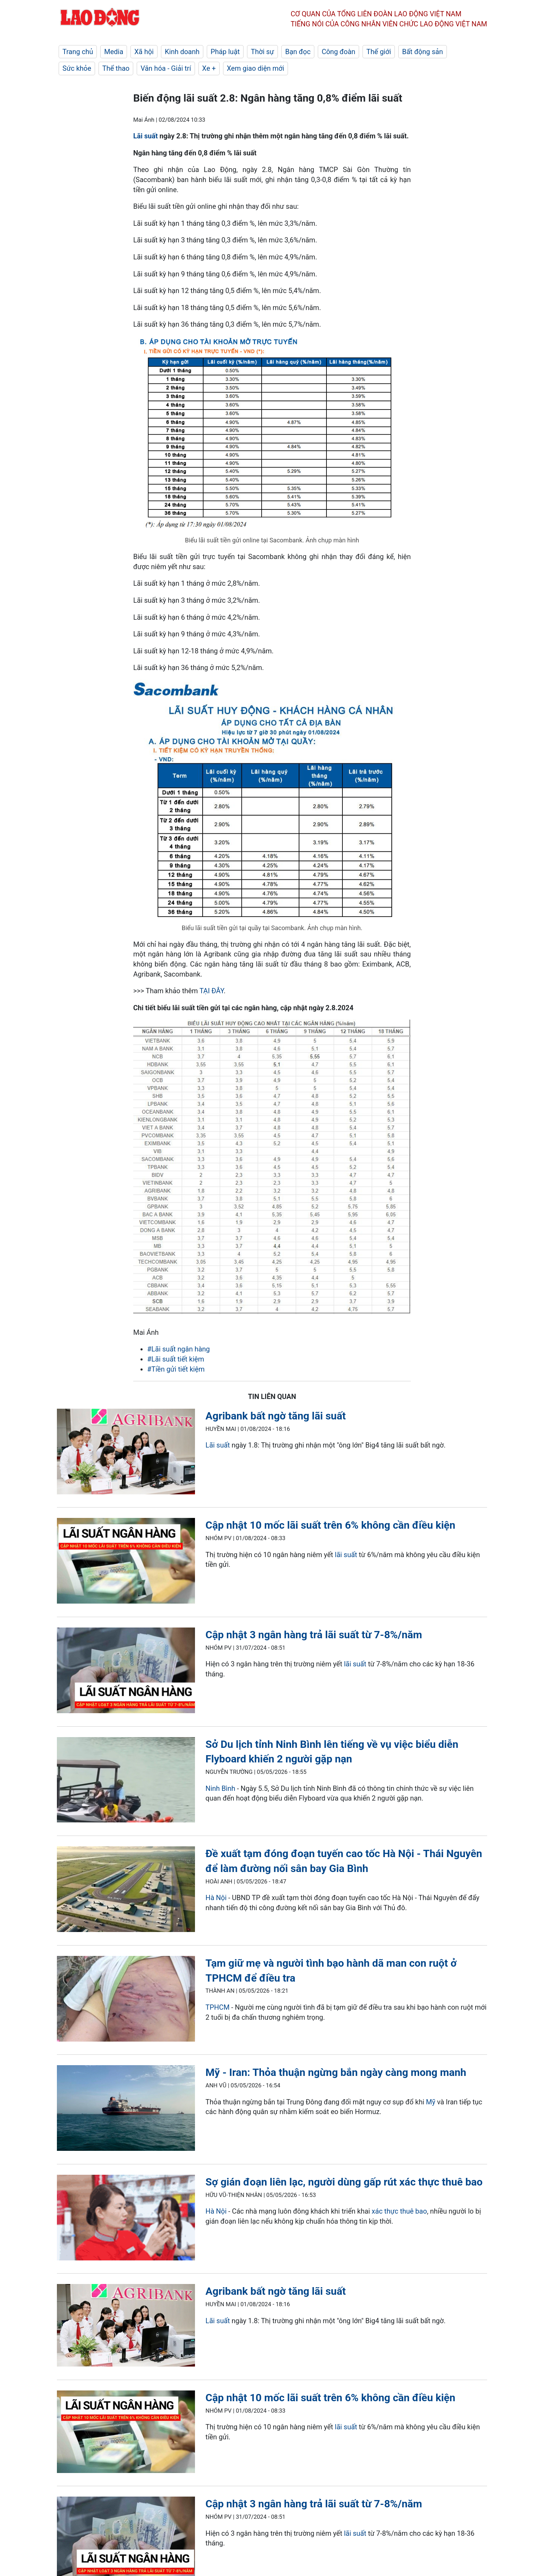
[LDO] (126, 1453)
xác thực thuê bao (399, 2211)
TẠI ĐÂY (211, 991)
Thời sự (262, 52)
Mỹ (430, 2102)
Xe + (209, 68)
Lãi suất (145, 136)
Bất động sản (422, 52)
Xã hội (144, 52)
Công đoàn (338, 52)
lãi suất (346, 1555)
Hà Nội (216, 1898)
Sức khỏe (76, 68)
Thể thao (115, 68)
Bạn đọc (298, 52)
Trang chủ (77, 52)
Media (113, 52)
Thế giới (378, 52)
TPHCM (217, 2007)
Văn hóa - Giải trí (166, 68)
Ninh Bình (220, 1788)
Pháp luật (225, 52)
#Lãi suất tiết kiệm (175, 1359)
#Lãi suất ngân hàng (178, 1349)
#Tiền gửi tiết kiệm (176, 1369)
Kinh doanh (182, 52)
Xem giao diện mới (255, 68)
